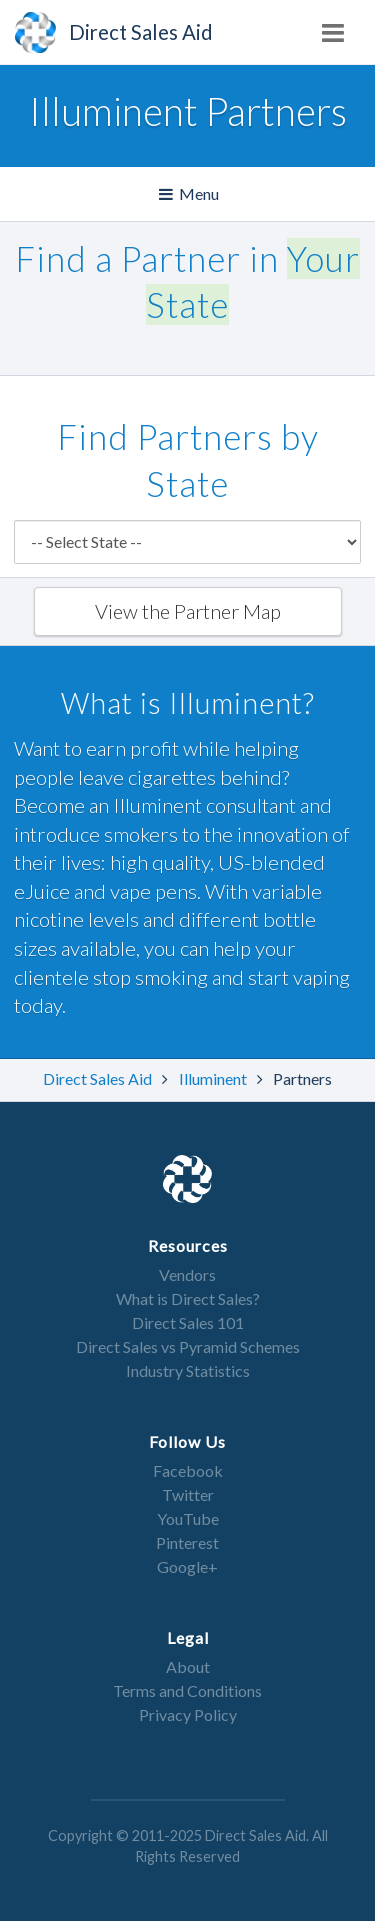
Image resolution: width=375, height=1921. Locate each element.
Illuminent (214, 1078)
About (188, 1666)
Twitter (188, 1494)
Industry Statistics (188, 1370)
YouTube (188, 1518)
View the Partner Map (188, 611)
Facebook (188, 1470)
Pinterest (187, 1542)
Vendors (187, 1274)
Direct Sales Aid (99, 1078)
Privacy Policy (188, 1714)
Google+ (187, 1566)
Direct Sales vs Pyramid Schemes (188, 1346)
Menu (191, 194)
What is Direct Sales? (188, 1298)
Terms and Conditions (187, 1690)
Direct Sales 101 (188, 1322)
